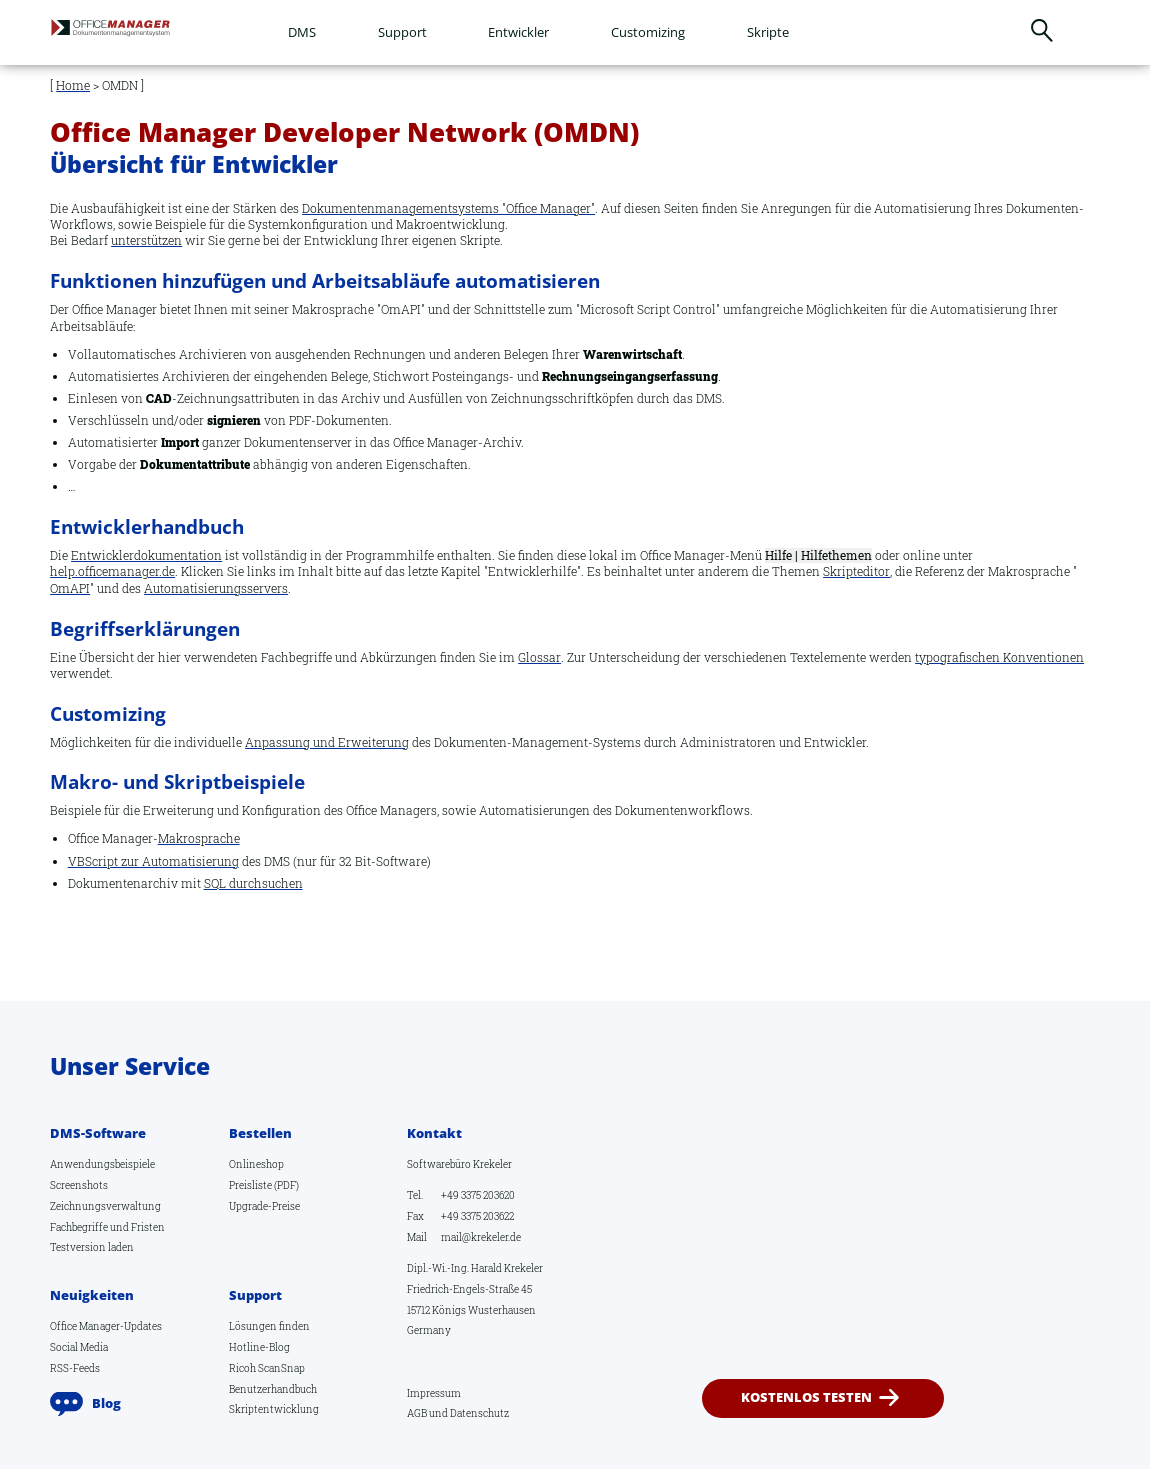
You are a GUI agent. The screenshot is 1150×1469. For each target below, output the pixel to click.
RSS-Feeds (75, 1368)
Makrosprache (199, 838)
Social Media (79, 1347)
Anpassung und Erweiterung (327, 742)
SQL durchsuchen (253, 883)
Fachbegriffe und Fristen (107, 1227)
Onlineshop (256, 1164)
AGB (417, 1413)
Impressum (434, 1393)
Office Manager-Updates (106, 1326)
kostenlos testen (807, 1397)
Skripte (768, 32)
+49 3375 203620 (478, 1195)
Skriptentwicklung (274, 1409)
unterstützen (146, 240)
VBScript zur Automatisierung (153, 861)
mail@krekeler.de (481, 1237)
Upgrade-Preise (264, 1206)
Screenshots (79, 1185)
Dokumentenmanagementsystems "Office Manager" (448, 208)
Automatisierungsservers (216, 588)
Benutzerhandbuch (273, 1389)
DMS (302, 32)
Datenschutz (479, 1413)
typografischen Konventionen (999, 657)
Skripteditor (856, 571)
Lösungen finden (269, 1326)
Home (73, 85)
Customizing (648, 32)
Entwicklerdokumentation (146, 555)
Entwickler (518, 32)
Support (402, 32)
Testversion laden (92, 1247)
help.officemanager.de (112, 571)
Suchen (1041, 30)
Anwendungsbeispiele (102, 1164)
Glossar (539, 657)
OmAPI (70, 588)
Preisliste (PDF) (264, 1185)
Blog (106, 1403)
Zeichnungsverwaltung (105, 1206)
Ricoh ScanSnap (267, 1368)
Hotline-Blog (259, 1347)
